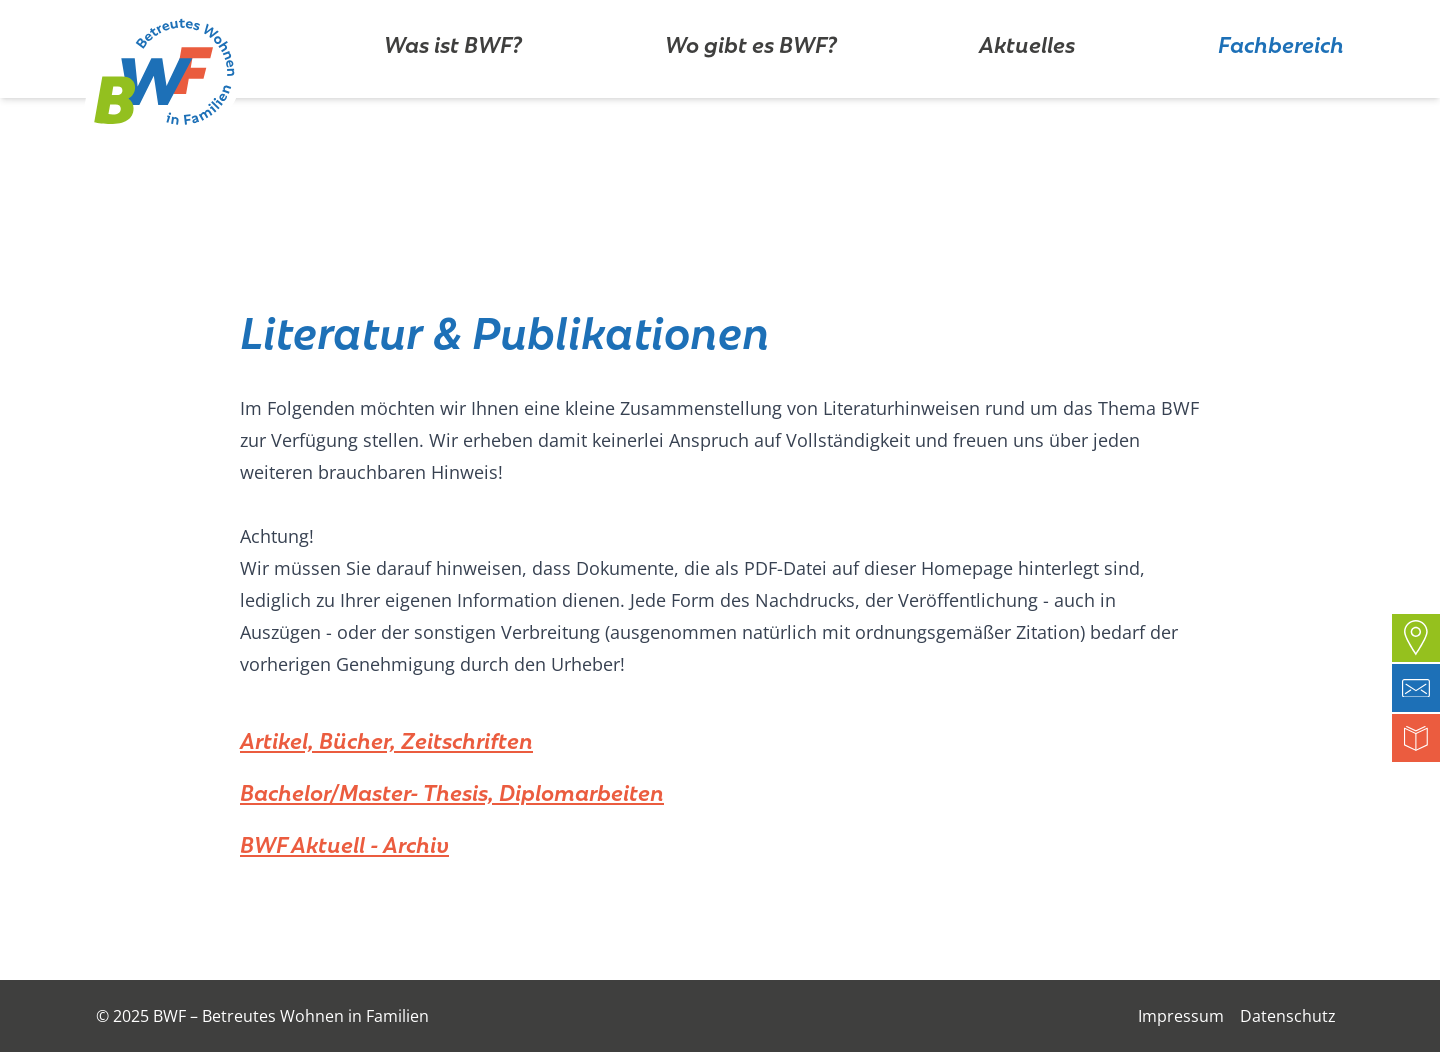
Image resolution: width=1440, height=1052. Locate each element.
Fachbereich (1281, 104)
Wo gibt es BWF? (751, 104)
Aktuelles (1027, 104)
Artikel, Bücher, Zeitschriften (386, 738)
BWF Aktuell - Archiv (344, 842)
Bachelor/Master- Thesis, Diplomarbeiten (452, 790)
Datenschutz (1288, 1016)
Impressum (1181, 1016)
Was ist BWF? (453, 104)
